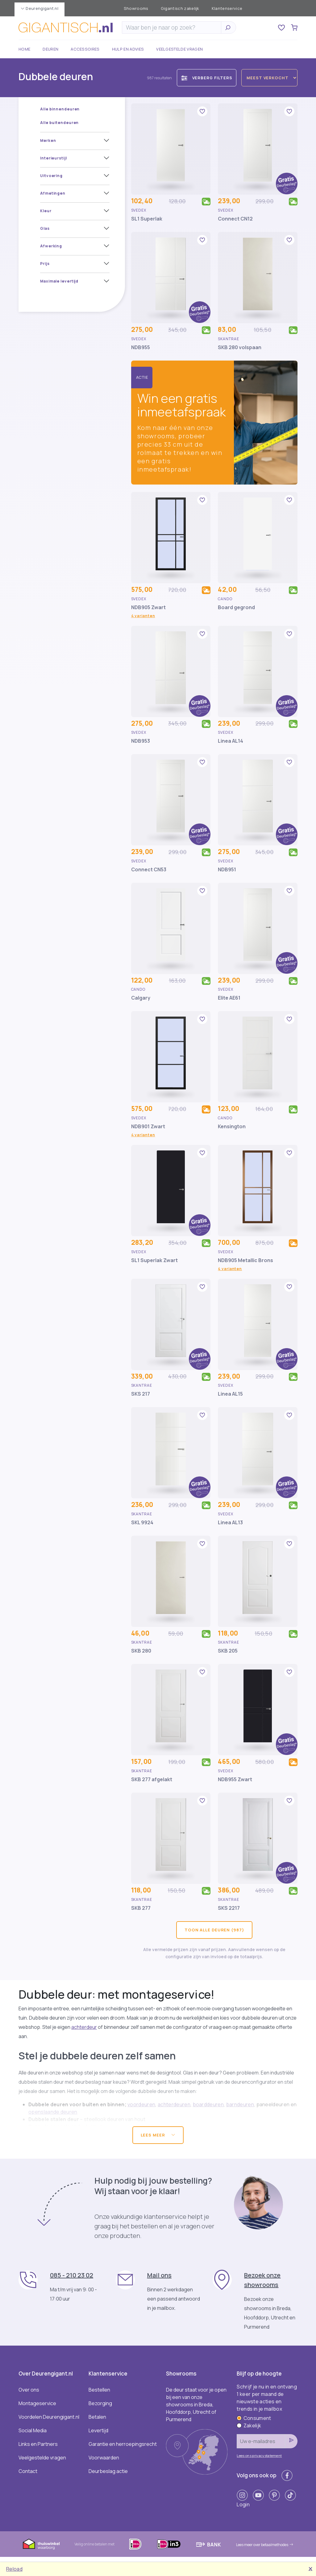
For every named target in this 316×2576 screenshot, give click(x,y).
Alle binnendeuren (60, 109)
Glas (45, 228)
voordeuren (141, 2104)
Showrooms (136, 8)
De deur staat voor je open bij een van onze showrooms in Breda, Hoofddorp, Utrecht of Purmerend (196, 2404)
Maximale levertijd (59, 281)
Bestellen (99, 2389)
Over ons (29, 2389)
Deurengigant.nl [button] (39, 8)
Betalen (97, 2416)
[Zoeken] (173, 27)
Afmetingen (52, 193)
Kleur (46, 210)
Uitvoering (51, 175)
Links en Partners (38, 2444)
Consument (254, 2418)
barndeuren (240, 2104)
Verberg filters (207, 78)
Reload (14, 2569)
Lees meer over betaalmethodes (264, 2544)
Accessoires (85, 49)
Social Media (33, 2430)
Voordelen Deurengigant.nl (49, 2416)
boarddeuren (208, 2104)
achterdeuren (174, 2104)
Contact (28, 2471)
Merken (48, 140)
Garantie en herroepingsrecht (123, 2444)
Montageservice (37, 2403)
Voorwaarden (104, 2457)
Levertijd (98, 2430)
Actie (142, 377)
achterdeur (84, 2027)
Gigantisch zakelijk (180, 8)
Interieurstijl (53, 158)
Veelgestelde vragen (179, 49)
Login (243, 2504)
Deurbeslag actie (108, 2471)
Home (24, 49)
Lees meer (158, 2135)
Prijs (45, 263)
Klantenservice (227, 8)
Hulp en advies (128, 49)
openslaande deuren (52, 2111)
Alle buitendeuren (59, 122)
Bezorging (100, 2403)
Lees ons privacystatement (259, 2455)
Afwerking (51, 246)
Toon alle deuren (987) (214, 1930)
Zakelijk (249, 2425)
